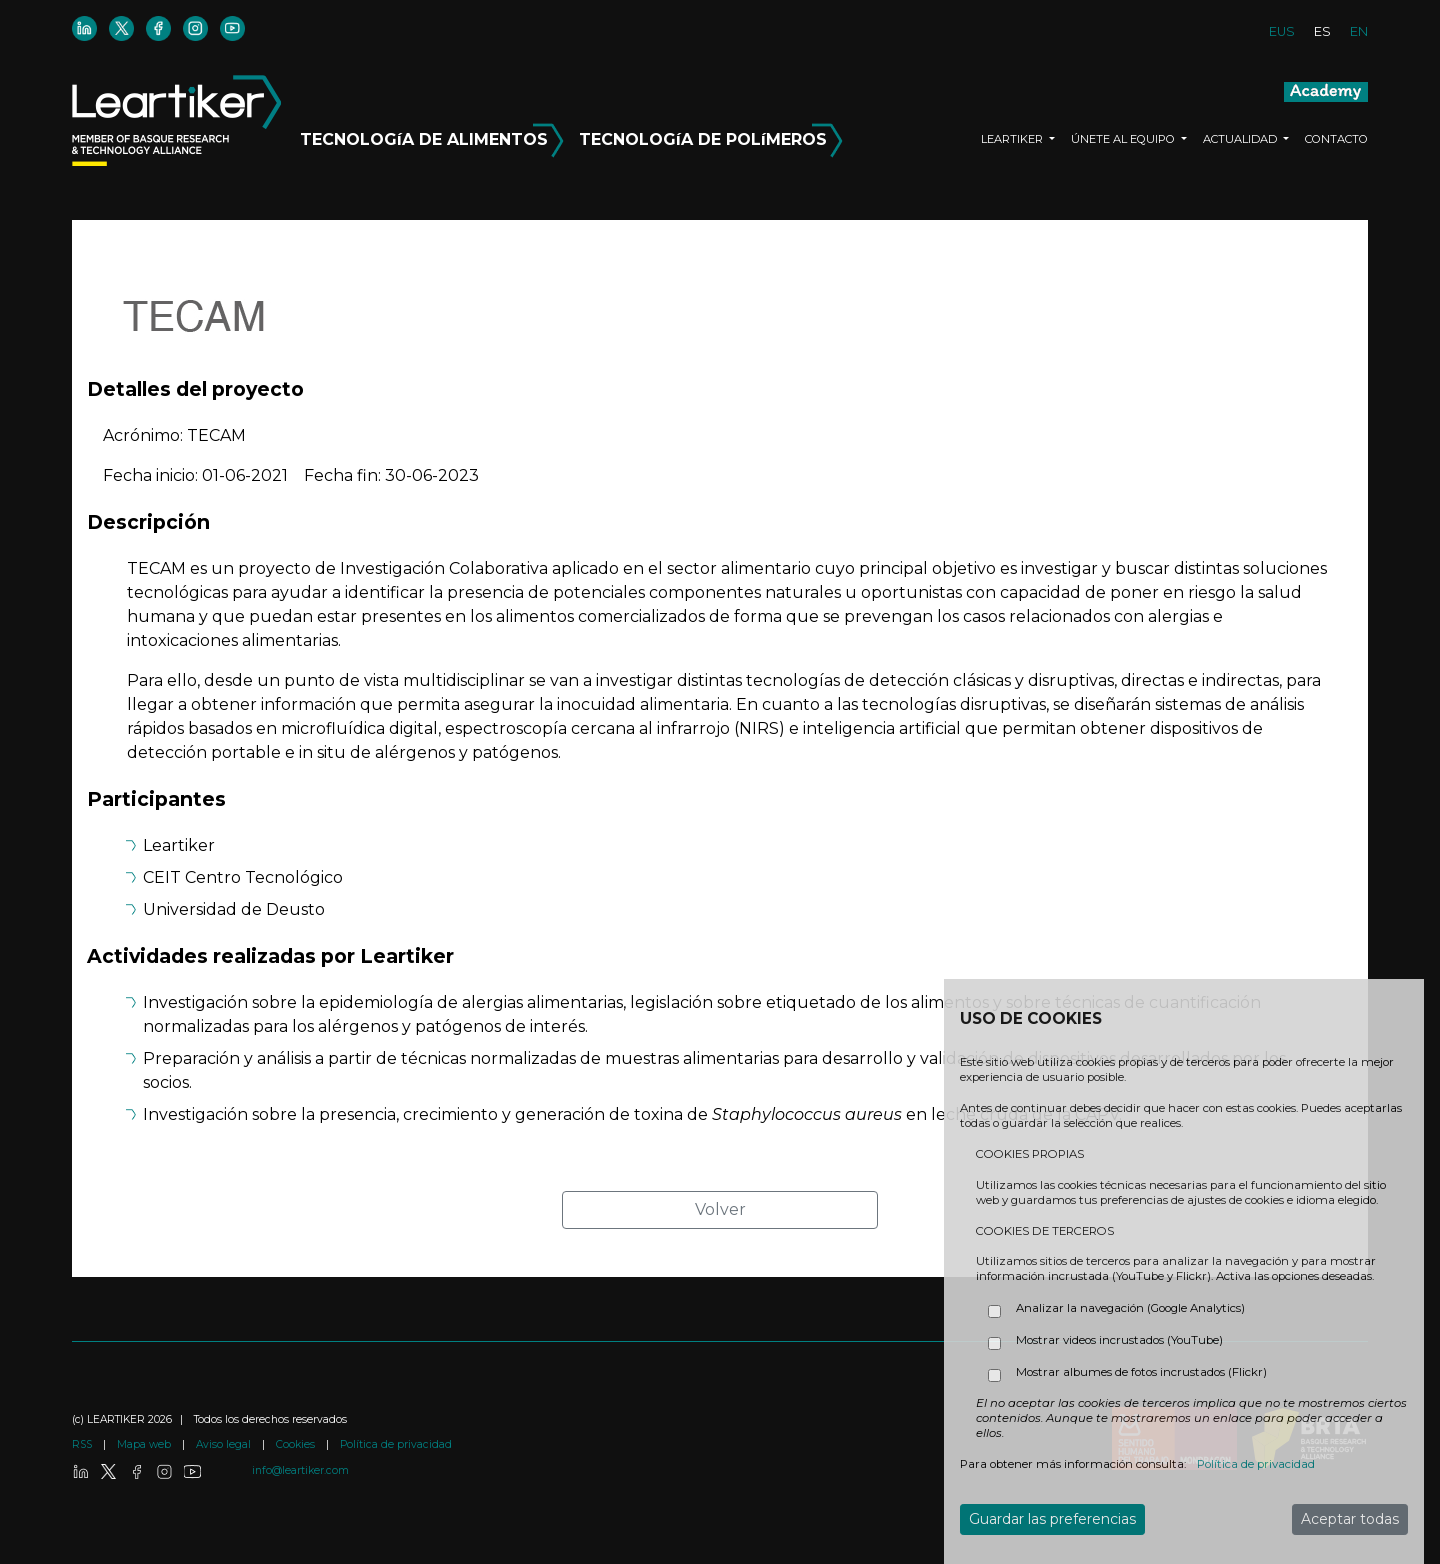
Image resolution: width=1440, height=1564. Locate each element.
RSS (83, 1444)
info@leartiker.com (300, 1470)
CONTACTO (1336, 139)
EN (1359, 31)
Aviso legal (225, 1444)
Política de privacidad (396, 1444)
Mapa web (145, 1444)
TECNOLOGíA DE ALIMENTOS (434, 136)
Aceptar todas (1350, 1519)
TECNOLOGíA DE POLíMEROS (711, 136)
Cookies (297, 1444)
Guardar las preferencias (1052, 1519)
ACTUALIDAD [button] (1241, 139)
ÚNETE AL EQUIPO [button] (1124, 139)
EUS (1282, 31)
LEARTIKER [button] (1013, 139)
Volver (720, 1209)
